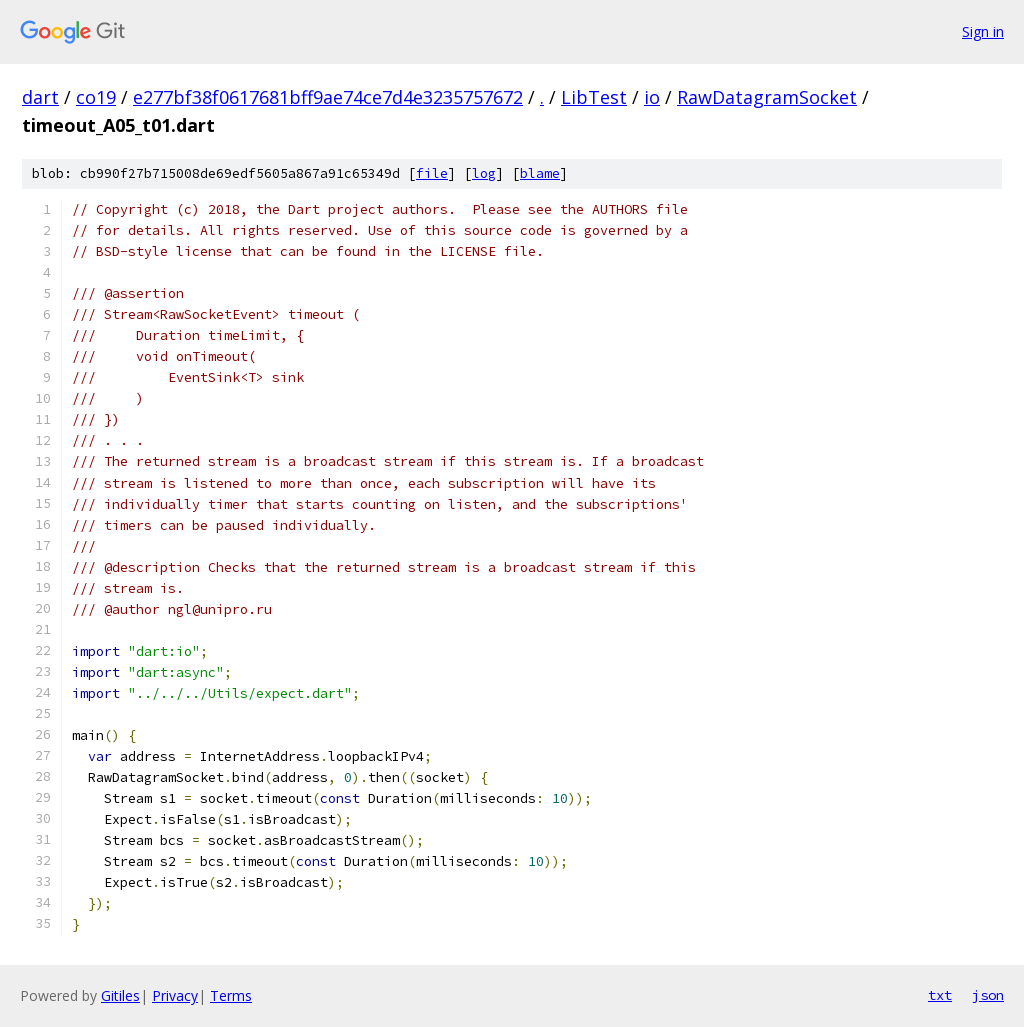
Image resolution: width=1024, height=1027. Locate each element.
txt (940, 995)
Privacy (175, 995)
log (484, 173)
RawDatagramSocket (767, 97)
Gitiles (120, 995)
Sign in (983, 31)
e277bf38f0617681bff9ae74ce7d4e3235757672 (328, 97)
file (432, 173)
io (652, 97)
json (988, 995)
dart (40, 97)
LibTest (594, 97)
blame (540, 173)
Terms (231, 995)
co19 (96, 97)
